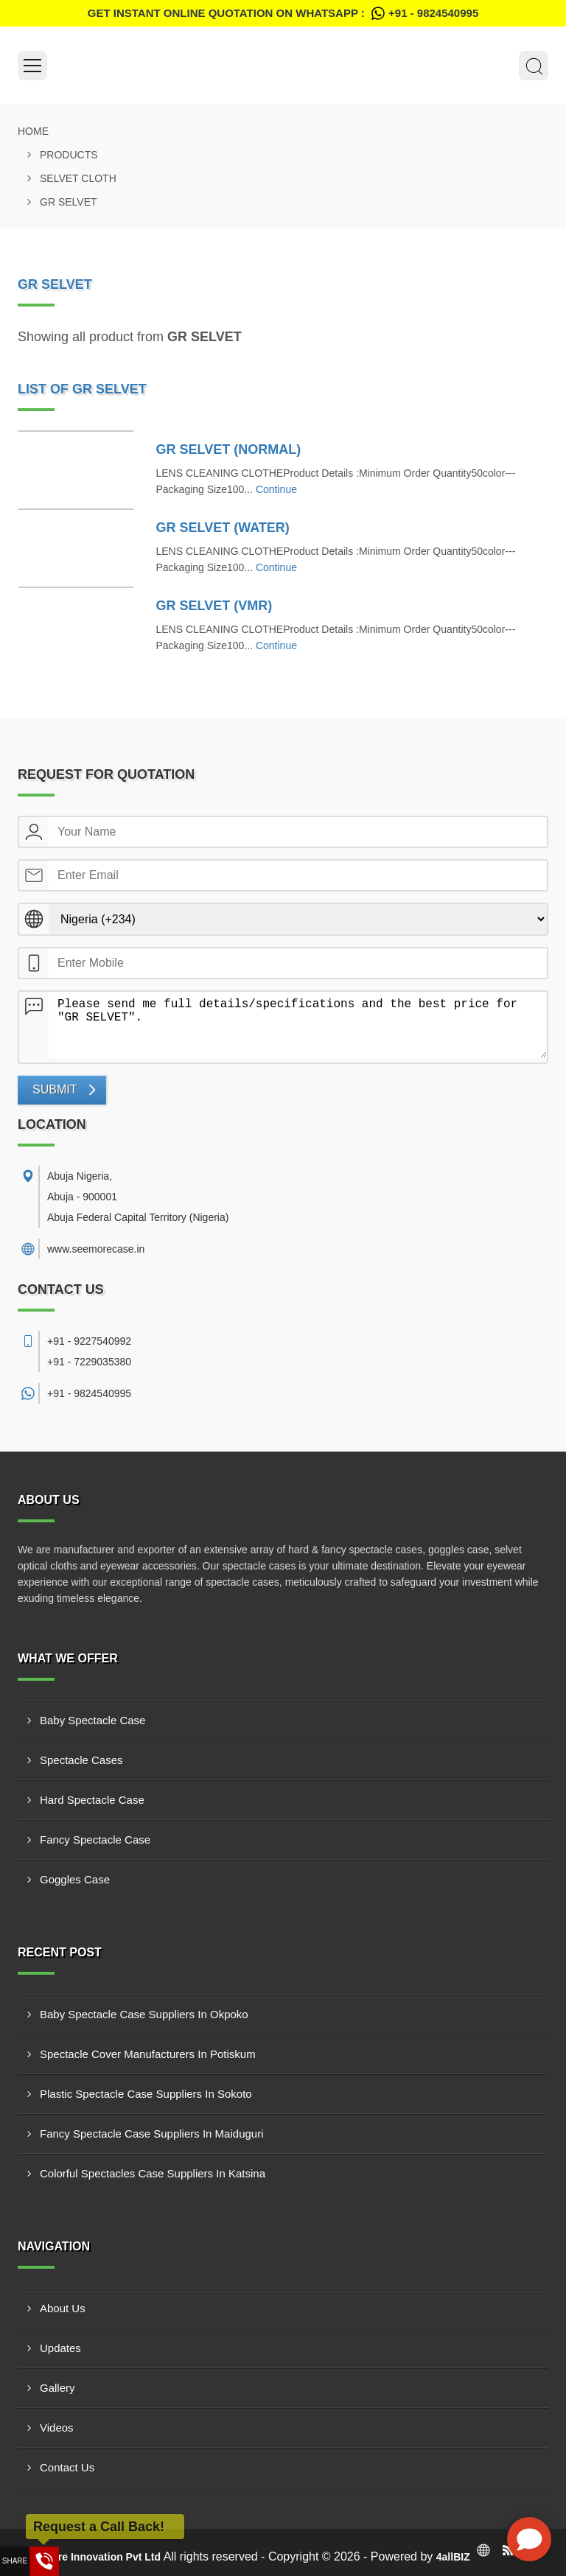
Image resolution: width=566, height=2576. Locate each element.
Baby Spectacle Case (92, 1720)
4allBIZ (453, 2557)
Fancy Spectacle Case (95, 1839)
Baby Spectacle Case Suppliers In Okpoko (144, 2014)
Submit (54, 1089)
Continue (276, 489)
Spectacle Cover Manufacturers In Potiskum (148, 2054)
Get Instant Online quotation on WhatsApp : (283, 13)
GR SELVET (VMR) (214, 605)
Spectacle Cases (81, 1760)
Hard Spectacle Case (92, 1799)
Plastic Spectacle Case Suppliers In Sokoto (146, 2093)
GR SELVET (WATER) (223, 527)
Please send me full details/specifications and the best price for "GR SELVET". (298, 1025)
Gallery (57, 2387)
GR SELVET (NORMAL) (228, 449)
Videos (57, 2427)
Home (33, 131)
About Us (62, 2308)
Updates (60, 2348)
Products (69, 155)
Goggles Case (75, 1879)
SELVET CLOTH (78, 178)
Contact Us (67, 2467)
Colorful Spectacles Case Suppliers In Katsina (152, 2173)
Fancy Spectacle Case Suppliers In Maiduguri (152, 2133)
